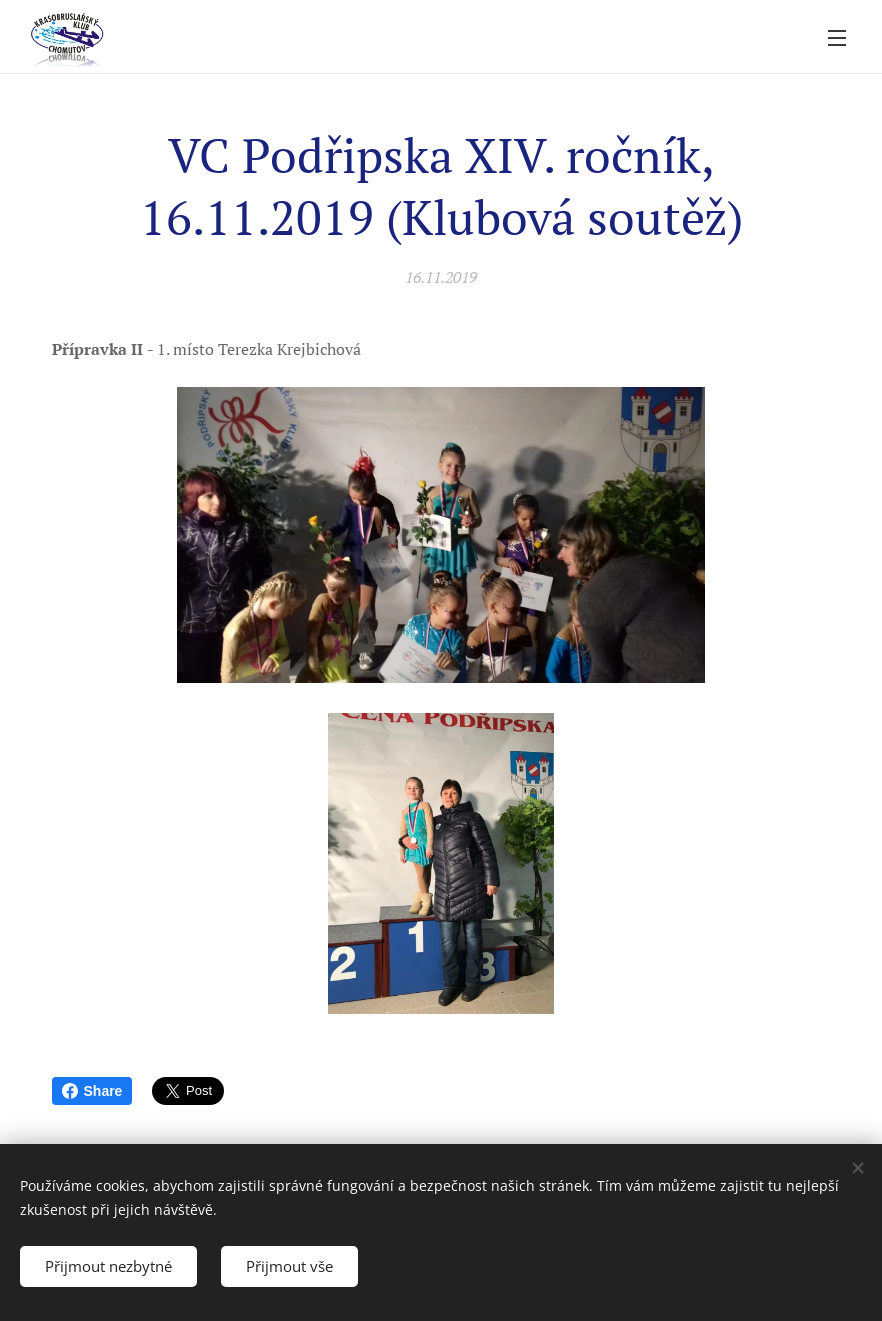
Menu (837, 38)
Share (92, 1091)
